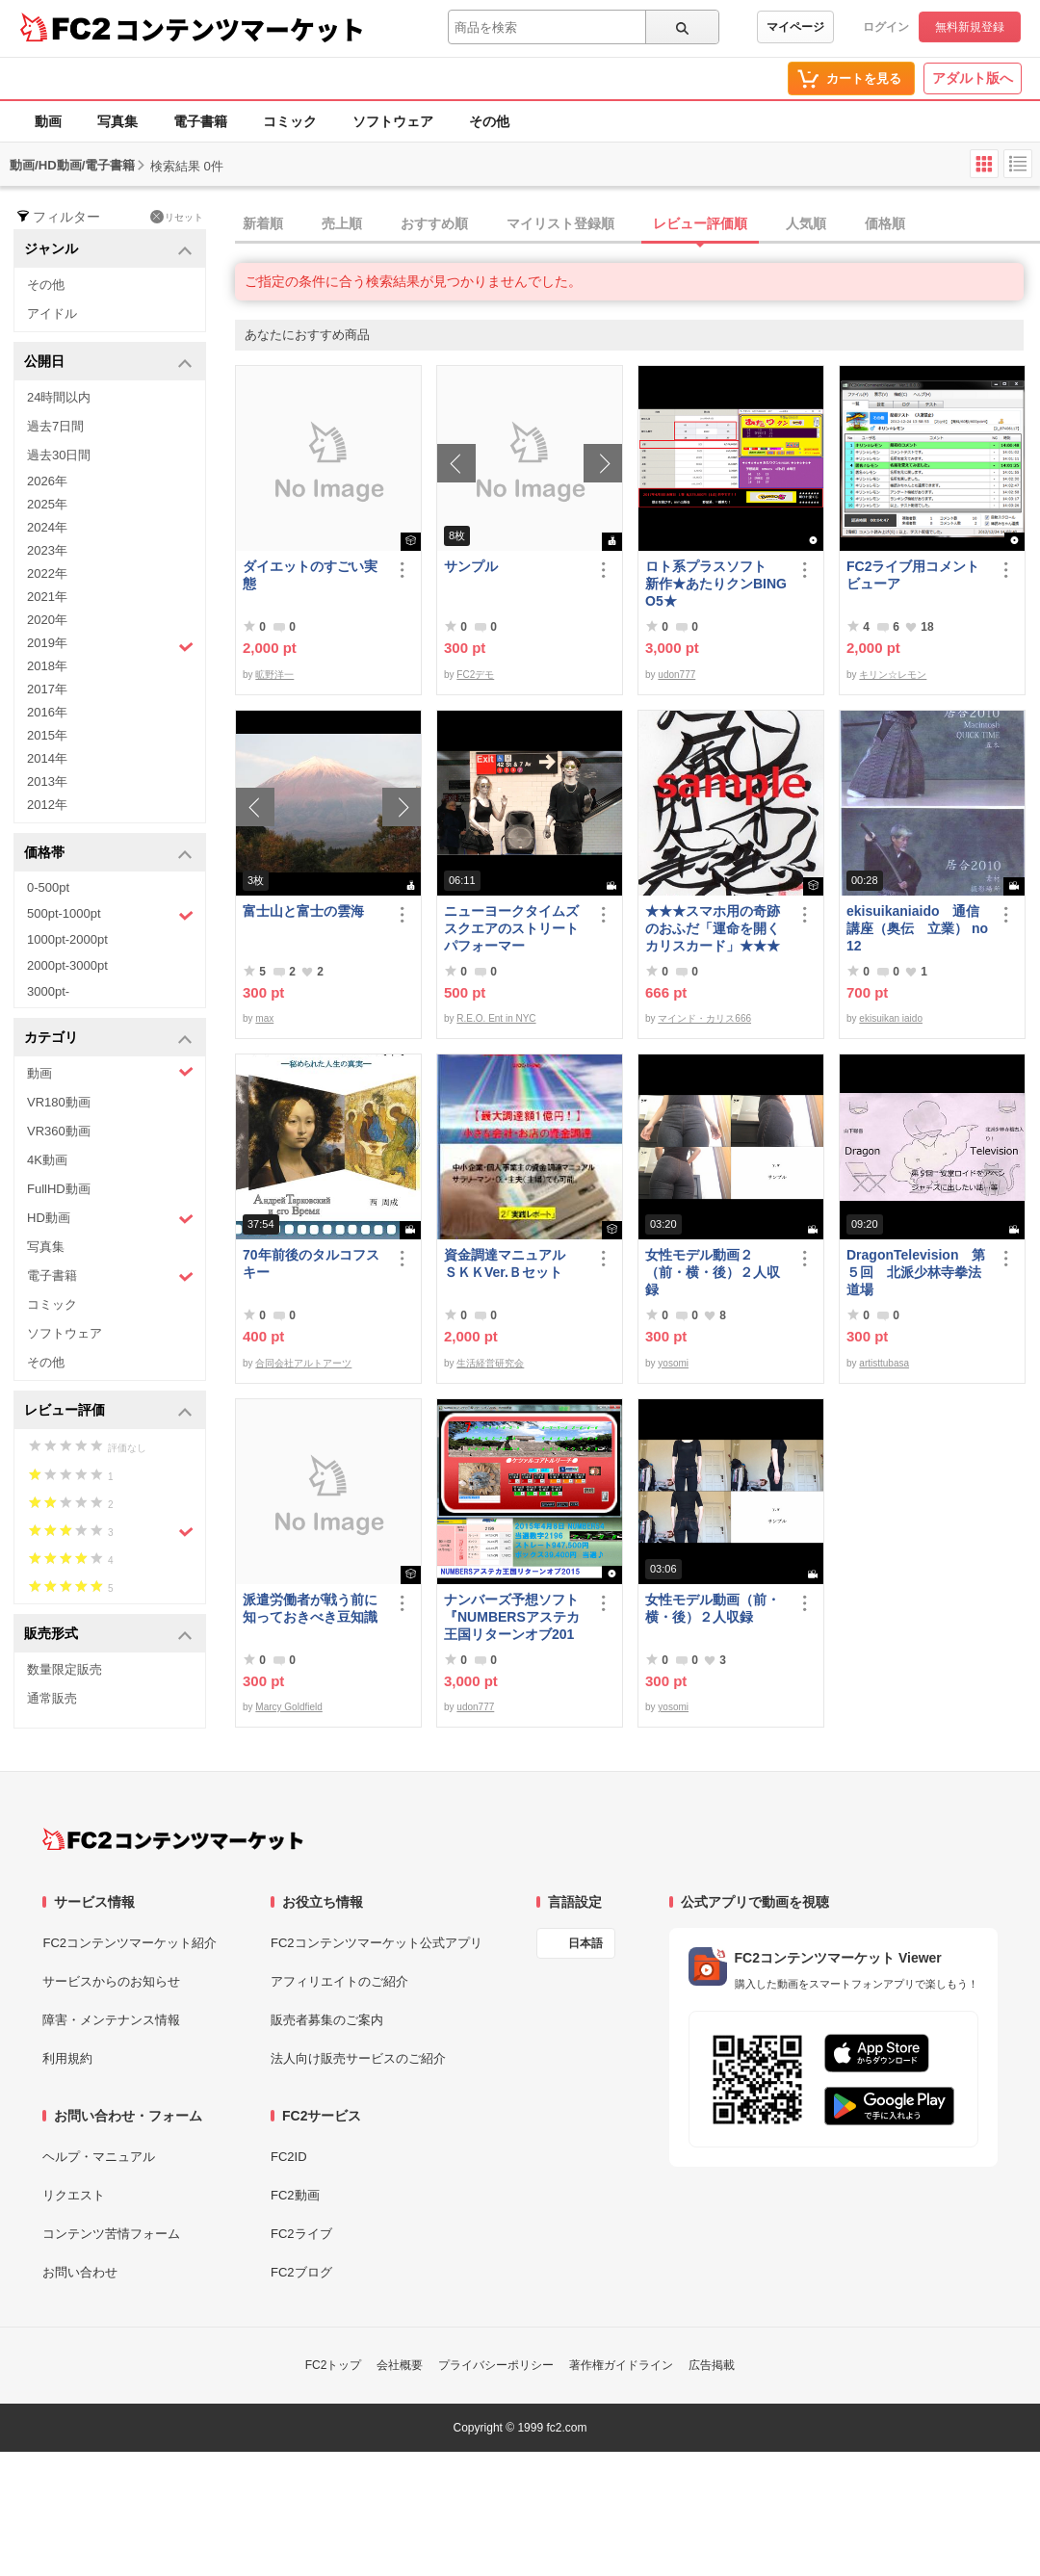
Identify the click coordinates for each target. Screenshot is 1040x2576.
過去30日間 (59, 455)
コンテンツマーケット (240, 29)
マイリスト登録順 (560, 223)
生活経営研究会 (490, 1363)
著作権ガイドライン (621, 2365)
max (264, 1018)
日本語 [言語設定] (585, 1943)
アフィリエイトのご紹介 (339, 1981)
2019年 (110, 645)
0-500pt (48, 887)
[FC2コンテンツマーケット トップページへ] (172, 1839)
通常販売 (52, 1698)
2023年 (47, 550)
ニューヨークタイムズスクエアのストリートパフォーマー (511, 928)
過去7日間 (55, 426)
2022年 (47, 573)
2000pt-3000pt (67, 965)
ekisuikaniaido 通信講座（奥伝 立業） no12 (917, 928)
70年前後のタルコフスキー (311, 1263)
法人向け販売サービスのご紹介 (358, 2058)
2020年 (47, 619)
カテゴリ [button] (108, 1038)
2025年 (47, 504)
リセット (176, 216)
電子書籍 (200, 121)
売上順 (342, 223)
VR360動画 (59, 1131)
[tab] (637, 224)
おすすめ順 (434, 223)
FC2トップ (333, 2365)
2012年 (47, 804)
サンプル (471, 566)
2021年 (47, 596)
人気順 (806, 223)
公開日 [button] (108, 362)
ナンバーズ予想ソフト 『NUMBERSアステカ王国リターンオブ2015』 (515, 1617)
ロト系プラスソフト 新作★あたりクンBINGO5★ (716, 584)
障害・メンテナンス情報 (111, 2020)
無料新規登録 (969, 27)
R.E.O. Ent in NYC (495, 1018)
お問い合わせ (79, 2272)
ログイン (886, 27)
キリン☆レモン (892, 674)
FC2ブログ (301, 2272)
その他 (489, 121)
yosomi (673, 1363)
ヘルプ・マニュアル (98, 2156)
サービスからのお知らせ (111, 1981)
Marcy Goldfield (288, 1707)
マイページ (795, 27)
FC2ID (289, 2156)
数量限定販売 (64, 1669)
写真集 (117, 121)
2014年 (47, 758)
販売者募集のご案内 (327, 2020)
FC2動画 (295, 2195)
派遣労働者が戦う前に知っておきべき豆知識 (310, 1608)
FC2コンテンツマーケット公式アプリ (376, 1943)
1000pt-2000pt (67, 939)
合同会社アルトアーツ (303, 1363)
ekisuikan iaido (891, 1018)
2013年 (47, 781)
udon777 (676, 674)
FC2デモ (475, 674)
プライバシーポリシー (496, 2365)
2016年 (47, 712)
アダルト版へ (972, 78)
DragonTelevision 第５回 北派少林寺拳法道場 (915, 1272)
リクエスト (73, 2195)
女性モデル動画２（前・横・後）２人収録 (712, 1272)
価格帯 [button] (108, 854)
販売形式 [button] (108, 1635)
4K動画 (47, 1160)
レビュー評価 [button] (108, 1411)
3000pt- (48, 991)
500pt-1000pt (110, 915)
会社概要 (400, 2365)
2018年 (47, 666)
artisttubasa (884, 1363)
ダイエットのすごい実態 (310, 575)
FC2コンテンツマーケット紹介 (129, 1943)
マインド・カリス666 (704, 1018)
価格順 (885, 223)
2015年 (47, 735)
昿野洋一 (274, 674)
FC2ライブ (301, 2233)
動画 (48, 121)
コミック (290, 121)
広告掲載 (712, 2365)
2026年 (47, 481)
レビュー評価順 (700, 223)
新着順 (263, 223)
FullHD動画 (59, 1189)
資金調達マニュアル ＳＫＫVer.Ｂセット (511, 1263)
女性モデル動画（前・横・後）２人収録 (712, 1608)
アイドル (52, 313)
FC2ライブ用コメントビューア (912, 575)
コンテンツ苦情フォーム (111, 2233)
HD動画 (110, 1218)
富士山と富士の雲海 (303, 911)
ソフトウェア (392, 121)
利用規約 (67, 2058)
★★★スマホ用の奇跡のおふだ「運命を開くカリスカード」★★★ (712, 928)
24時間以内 (59, 397)
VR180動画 (59, 1102)
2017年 (47, 689)
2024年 (47, 527)
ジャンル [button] (108, 250)
